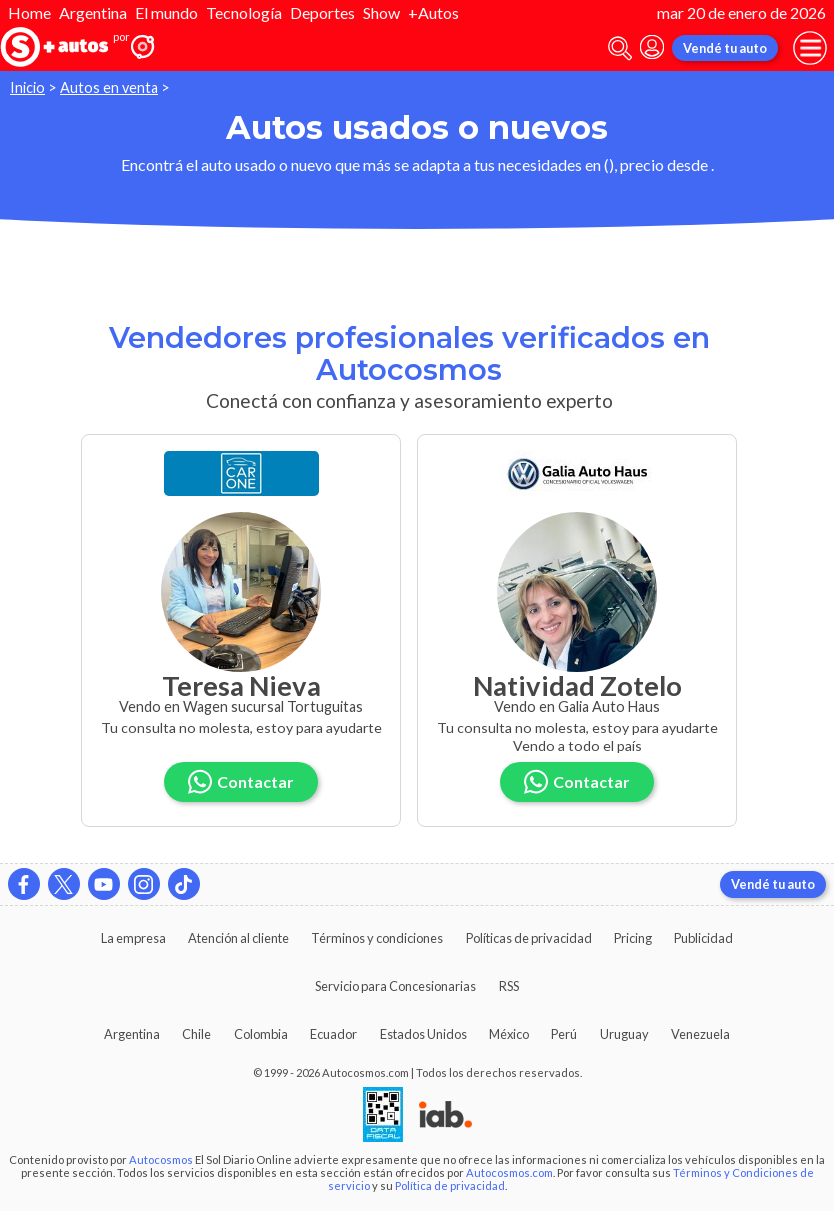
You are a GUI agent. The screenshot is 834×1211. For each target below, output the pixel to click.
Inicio (27, 87)
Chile (196, 1034)
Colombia (261, 1034)
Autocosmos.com (509, 1172)
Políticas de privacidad (529, 938)
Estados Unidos (423, 1034)
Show (381, 12)
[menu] (810, 48)
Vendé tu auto (725, 48)
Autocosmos (161, 1159)
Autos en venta (109, 87)
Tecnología (244, 12)
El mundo (166, 12)
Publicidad (703, 938)
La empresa (133, 938)
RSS (509, 986)
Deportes (322, 12)
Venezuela (700, 1034)
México (509, 1034)
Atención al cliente (238, 938)
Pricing (633, 938)
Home (29, 12)
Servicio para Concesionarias (395, 986)
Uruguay (624, 1034)
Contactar (241, 781)
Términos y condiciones (377, 938)
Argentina (93, 12)
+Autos (433, 12)
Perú (564, 1034)
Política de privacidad (450, 1185)
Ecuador (333, 1034)
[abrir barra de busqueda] (620, 48)
